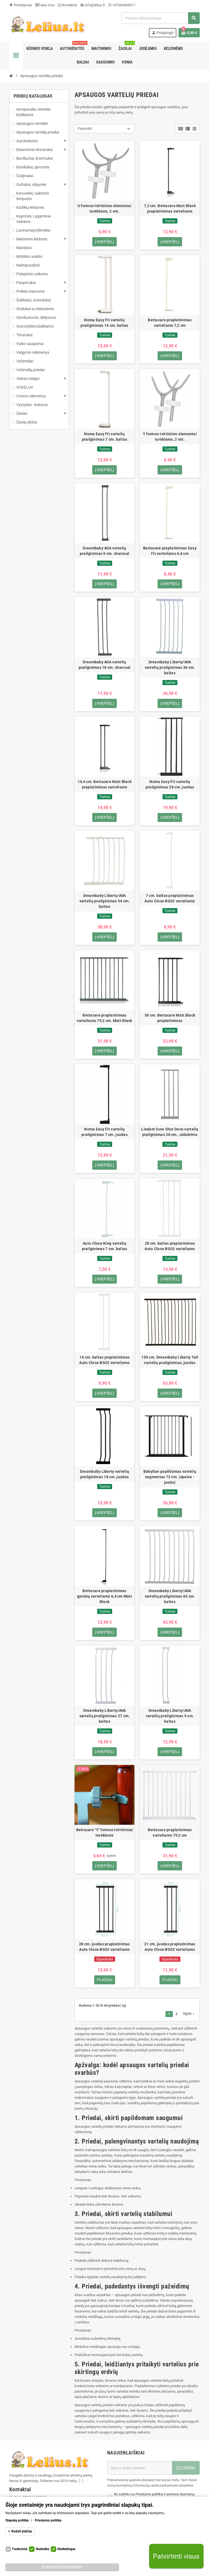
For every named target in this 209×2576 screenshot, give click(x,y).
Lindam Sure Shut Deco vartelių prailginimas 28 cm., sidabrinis (169, 1133)
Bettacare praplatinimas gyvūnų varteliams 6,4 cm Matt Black (104, 1598)
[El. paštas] (139, 2470)
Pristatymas (20, 5)
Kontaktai (67, 5)
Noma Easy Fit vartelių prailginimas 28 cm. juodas (170, 785)
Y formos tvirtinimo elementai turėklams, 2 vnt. (170, 437)
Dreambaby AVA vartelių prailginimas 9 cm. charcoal (105, 551)
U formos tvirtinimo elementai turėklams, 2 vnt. (104, 208)
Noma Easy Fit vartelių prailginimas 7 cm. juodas (104, 1133)
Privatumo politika (48, 2520)
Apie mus (45, 5)
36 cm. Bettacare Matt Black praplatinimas (170, 1019)
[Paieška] (160, 18)
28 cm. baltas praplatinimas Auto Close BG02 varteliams (170, 1247)
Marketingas (66, 2549)
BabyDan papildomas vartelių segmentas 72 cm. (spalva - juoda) (169, 1478)
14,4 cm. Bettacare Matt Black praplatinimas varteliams (104, 785)
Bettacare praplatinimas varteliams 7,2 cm (170, 323)
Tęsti (189, 2016)
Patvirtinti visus (176, 2556)
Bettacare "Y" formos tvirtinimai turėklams (104, 1834)
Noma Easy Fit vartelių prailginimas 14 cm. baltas (104, 323)
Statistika (42, 2549)
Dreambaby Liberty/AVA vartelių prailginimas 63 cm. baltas (170, 1598)
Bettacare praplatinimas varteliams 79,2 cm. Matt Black (104, 1019)
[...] (81, 2483)
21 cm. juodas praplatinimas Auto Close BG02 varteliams (169, 1949)
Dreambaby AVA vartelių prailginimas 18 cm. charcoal (105, 665)
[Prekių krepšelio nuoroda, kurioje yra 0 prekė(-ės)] (189, 32)
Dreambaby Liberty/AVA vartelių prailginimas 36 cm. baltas (170, 668)
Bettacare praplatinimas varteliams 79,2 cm (170, 1834)
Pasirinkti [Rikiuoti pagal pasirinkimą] (85, 128)
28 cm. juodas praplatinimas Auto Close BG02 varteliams (104, 1949)
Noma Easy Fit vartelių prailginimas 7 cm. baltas (104, 437)
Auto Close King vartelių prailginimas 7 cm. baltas (104, 1247)
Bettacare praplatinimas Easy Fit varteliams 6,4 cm (169, 551)
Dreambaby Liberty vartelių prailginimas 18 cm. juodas (104, 1475)
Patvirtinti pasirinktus (62, 2566)
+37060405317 (121, 5)
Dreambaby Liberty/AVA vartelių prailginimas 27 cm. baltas (104, 1717)
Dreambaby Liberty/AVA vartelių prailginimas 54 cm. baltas (104, 901)
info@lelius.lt (92, 5)
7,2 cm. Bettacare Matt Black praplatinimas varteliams (170, 208)
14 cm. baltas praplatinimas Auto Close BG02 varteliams (104, 1361)
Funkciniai (19, 2549)
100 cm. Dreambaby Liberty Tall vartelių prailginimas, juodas (169, 1361)
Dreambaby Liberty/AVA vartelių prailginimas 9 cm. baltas (170, 1717)
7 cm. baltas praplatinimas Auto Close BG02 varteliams (170, 899)
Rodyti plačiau (21, 2531)
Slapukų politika (17, 2520)
